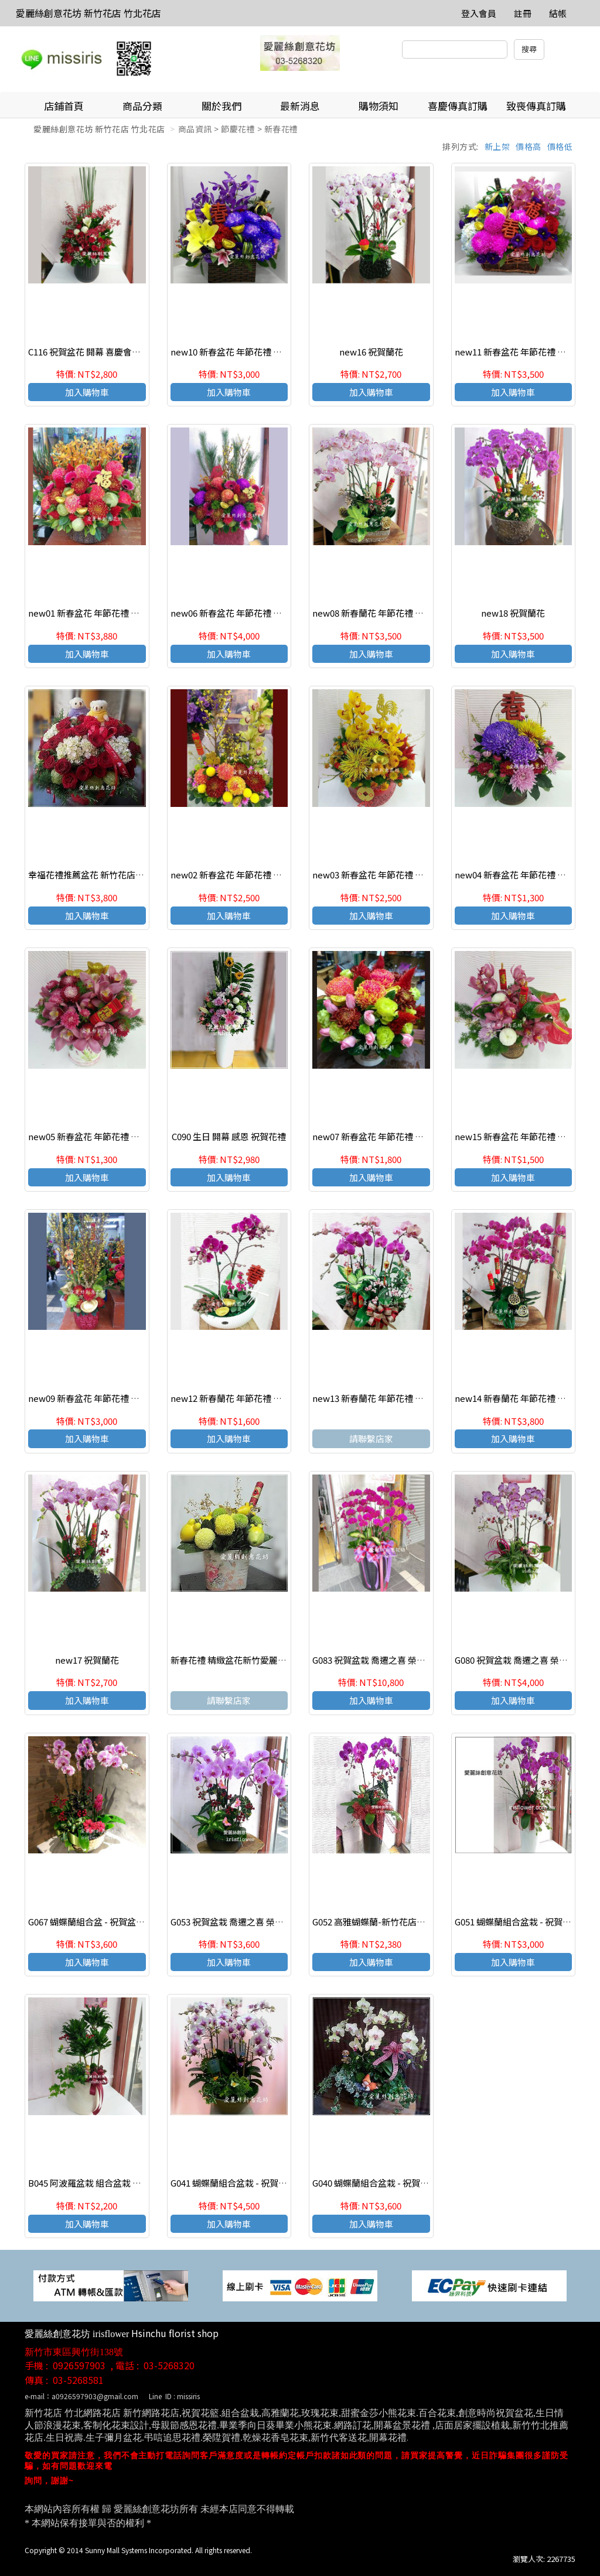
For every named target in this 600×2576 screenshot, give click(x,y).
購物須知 (378, 105)
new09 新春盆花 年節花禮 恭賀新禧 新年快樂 (115, 1398)
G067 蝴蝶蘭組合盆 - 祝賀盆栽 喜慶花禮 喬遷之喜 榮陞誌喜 (141, 1921)
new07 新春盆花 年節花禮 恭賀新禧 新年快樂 (399, 1136)
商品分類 (142, 105)
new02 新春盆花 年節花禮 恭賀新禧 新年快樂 (258, 874)
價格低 (560, 146)
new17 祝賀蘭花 (87, 1660)
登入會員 (478, 13)
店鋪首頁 (64, 105)
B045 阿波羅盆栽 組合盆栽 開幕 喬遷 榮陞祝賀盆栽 (126, 2183)
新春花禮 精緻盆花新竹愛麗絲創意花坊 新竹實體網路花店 (282, 1660)
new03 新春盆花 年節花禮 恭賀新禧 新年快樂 (399, 874)
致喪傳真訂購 (536, 105)
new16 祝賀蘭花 (371, 351)
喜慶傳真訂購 (458, 105)
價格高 (528, 146)
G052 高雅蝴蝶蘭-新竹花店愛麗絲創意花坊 (395, 1921)
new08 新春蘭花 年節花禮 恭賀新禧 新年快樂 (399, 613)
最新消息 (300, 105)
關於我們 (221, 105)
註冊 (522, 13)
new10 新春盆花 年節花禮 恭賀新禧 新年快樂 (258, 351)
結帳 (558, 13)
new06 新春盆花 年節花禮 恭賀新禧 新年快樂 (258, 613)
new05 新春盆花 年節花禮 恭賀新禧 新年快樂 (115, 1136)
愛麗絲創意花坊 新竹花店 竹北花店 (88, 13)
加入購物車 (87, 392)
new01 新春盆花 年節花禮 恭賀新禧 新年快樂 (115, 613)
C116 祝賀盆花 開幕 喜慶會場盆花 (93, 351)
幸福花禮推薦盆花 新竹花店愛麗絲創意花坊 (112, 874)
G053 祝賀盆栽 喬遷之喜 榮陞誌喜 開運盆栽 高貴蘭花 (273, 1921)
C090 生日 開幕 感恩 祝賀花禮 (229, 1136)
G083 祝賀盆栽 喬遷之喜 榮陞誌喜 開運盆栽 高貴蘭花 (414, 1660)
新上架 (497, 146)
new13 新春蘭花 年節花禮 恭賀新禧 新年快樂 (399, 1398)
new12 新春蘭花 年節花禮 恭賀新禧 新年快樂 (258, 1398)
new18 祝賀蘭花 (513, 613)
